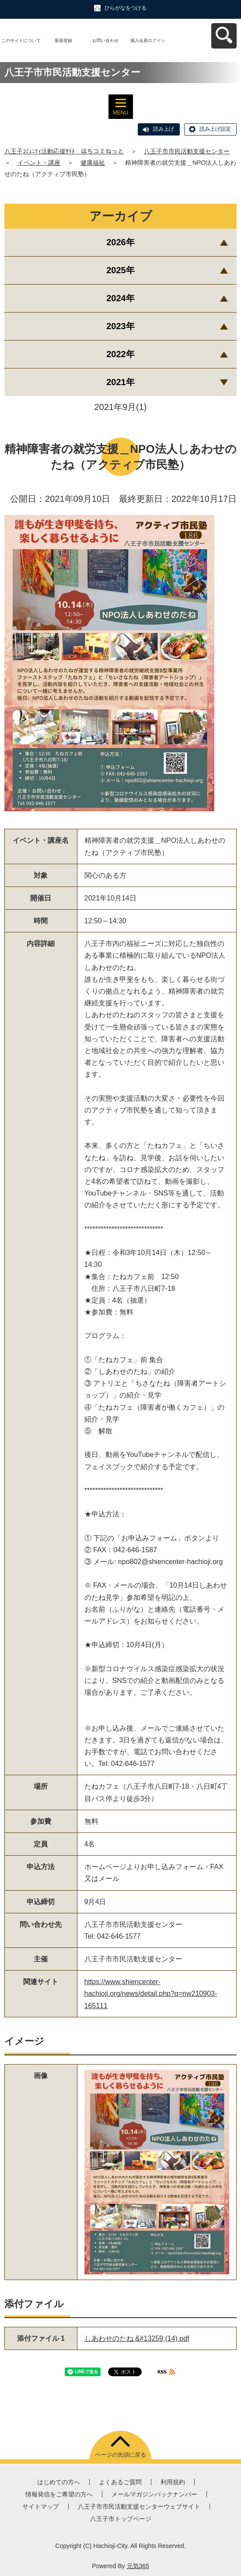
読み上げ (163, 129)
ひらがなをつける (126, 8)
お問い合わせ (105, 40)
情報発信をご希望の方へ (59, 2494)
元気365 (138, 2565)
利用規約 (173, 2482)
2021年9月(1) (120, 407)
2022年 (120, 354)
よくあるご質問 (120, 2482)
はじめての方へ (58, 2482)
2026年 (120, 242)
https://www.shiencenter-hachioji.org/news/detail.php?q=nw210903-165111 (150, 1993)
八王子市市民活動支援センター (187, 151)
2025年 (120, 270)
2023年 (120, 326)
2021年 (120, 382)
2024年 (120, 298)
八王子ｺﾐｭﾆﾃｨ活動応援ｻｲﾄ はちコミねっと (64, 151)
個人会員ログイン (147, 40)
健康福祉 (92, 162)
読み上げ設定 (215, 129)
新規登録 (63, 40)
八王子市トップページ (120, 2518)
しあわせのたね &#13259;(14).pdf (136, 2338)
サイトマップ (40, 2506)
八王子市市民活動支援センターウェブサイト (139, 2506)
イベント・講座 (38, 162)
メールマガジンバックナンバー (154, 2494)
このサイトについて (21, 40)
